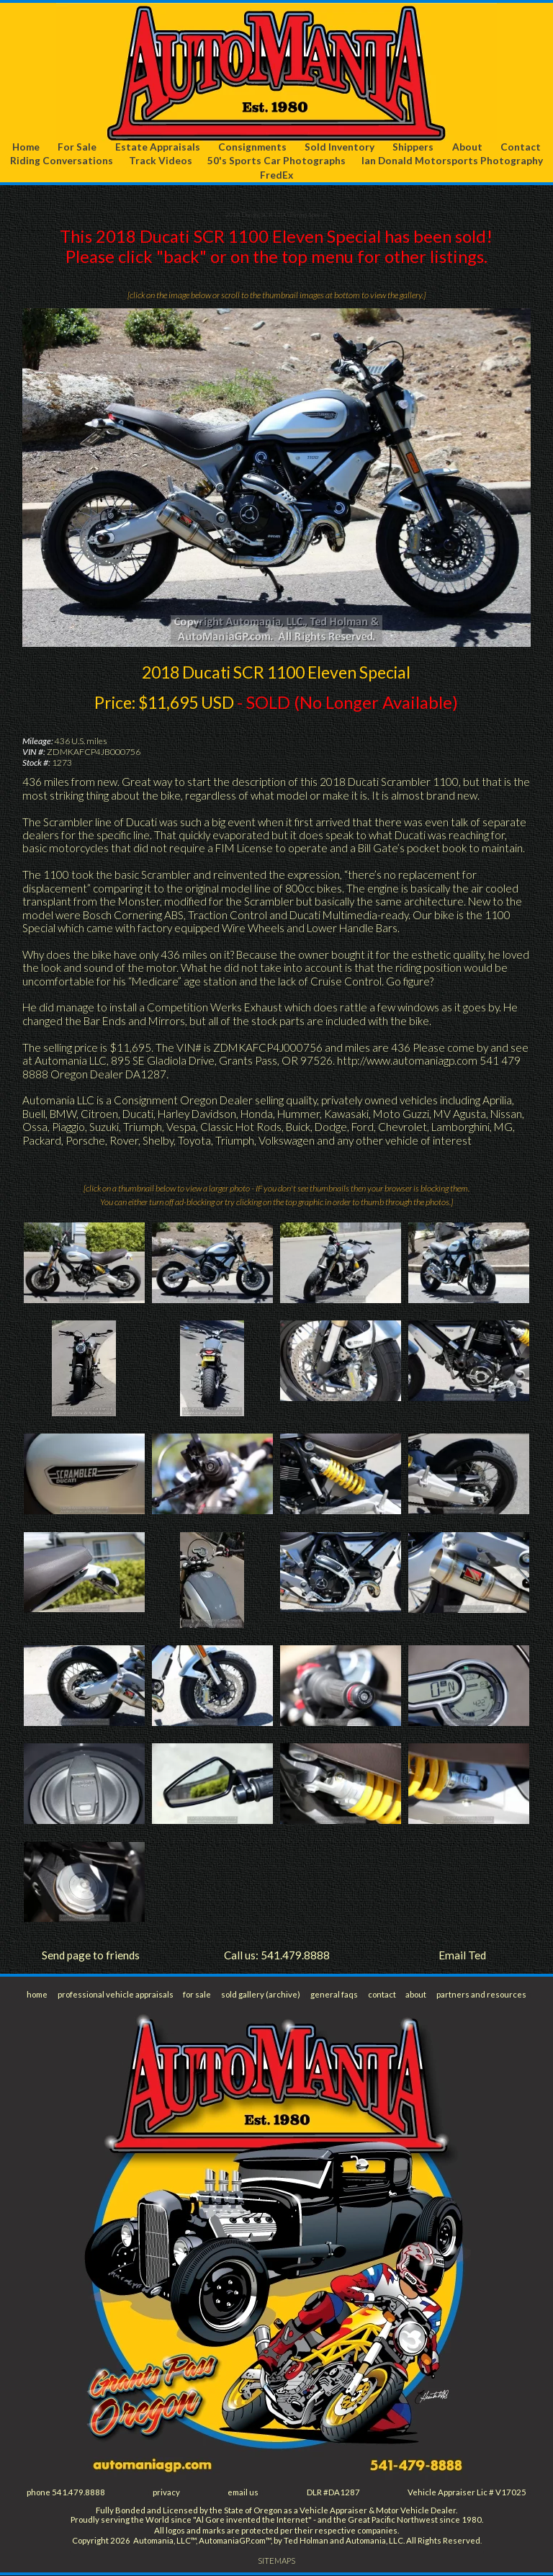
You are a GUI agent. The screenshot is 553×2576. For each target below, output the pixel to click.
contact (381, 1995)
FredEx (276, 175)
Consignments (252, 146)
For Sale (77, 146)
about (416, 1995)
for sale (198, 1995)
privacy (167, 2492)
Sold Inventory (340, 146)
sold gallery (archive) (262, 1995)
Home (26, 146)
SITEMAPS (277, 2562)
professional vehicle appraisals (115, 1995)
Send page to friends (91, 1955)
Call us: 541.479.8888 (277, 1955)
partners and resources (481, 1995)
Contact (520, 146)
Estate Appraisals (157, 146)
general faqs (334, 1995)
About (467, 146)
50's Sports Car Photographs (276, 161)
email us (243, 2492)
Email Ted (462, 1955)
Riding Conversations (61, 161)
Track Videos (160, 161)
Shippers (413, 146)
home (37, 1995)
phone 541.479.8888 (66, 2492)
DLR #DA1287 (333, 2492)
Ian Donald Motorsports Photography (452, 161)
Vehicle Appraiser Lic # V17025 (467, 2492)
